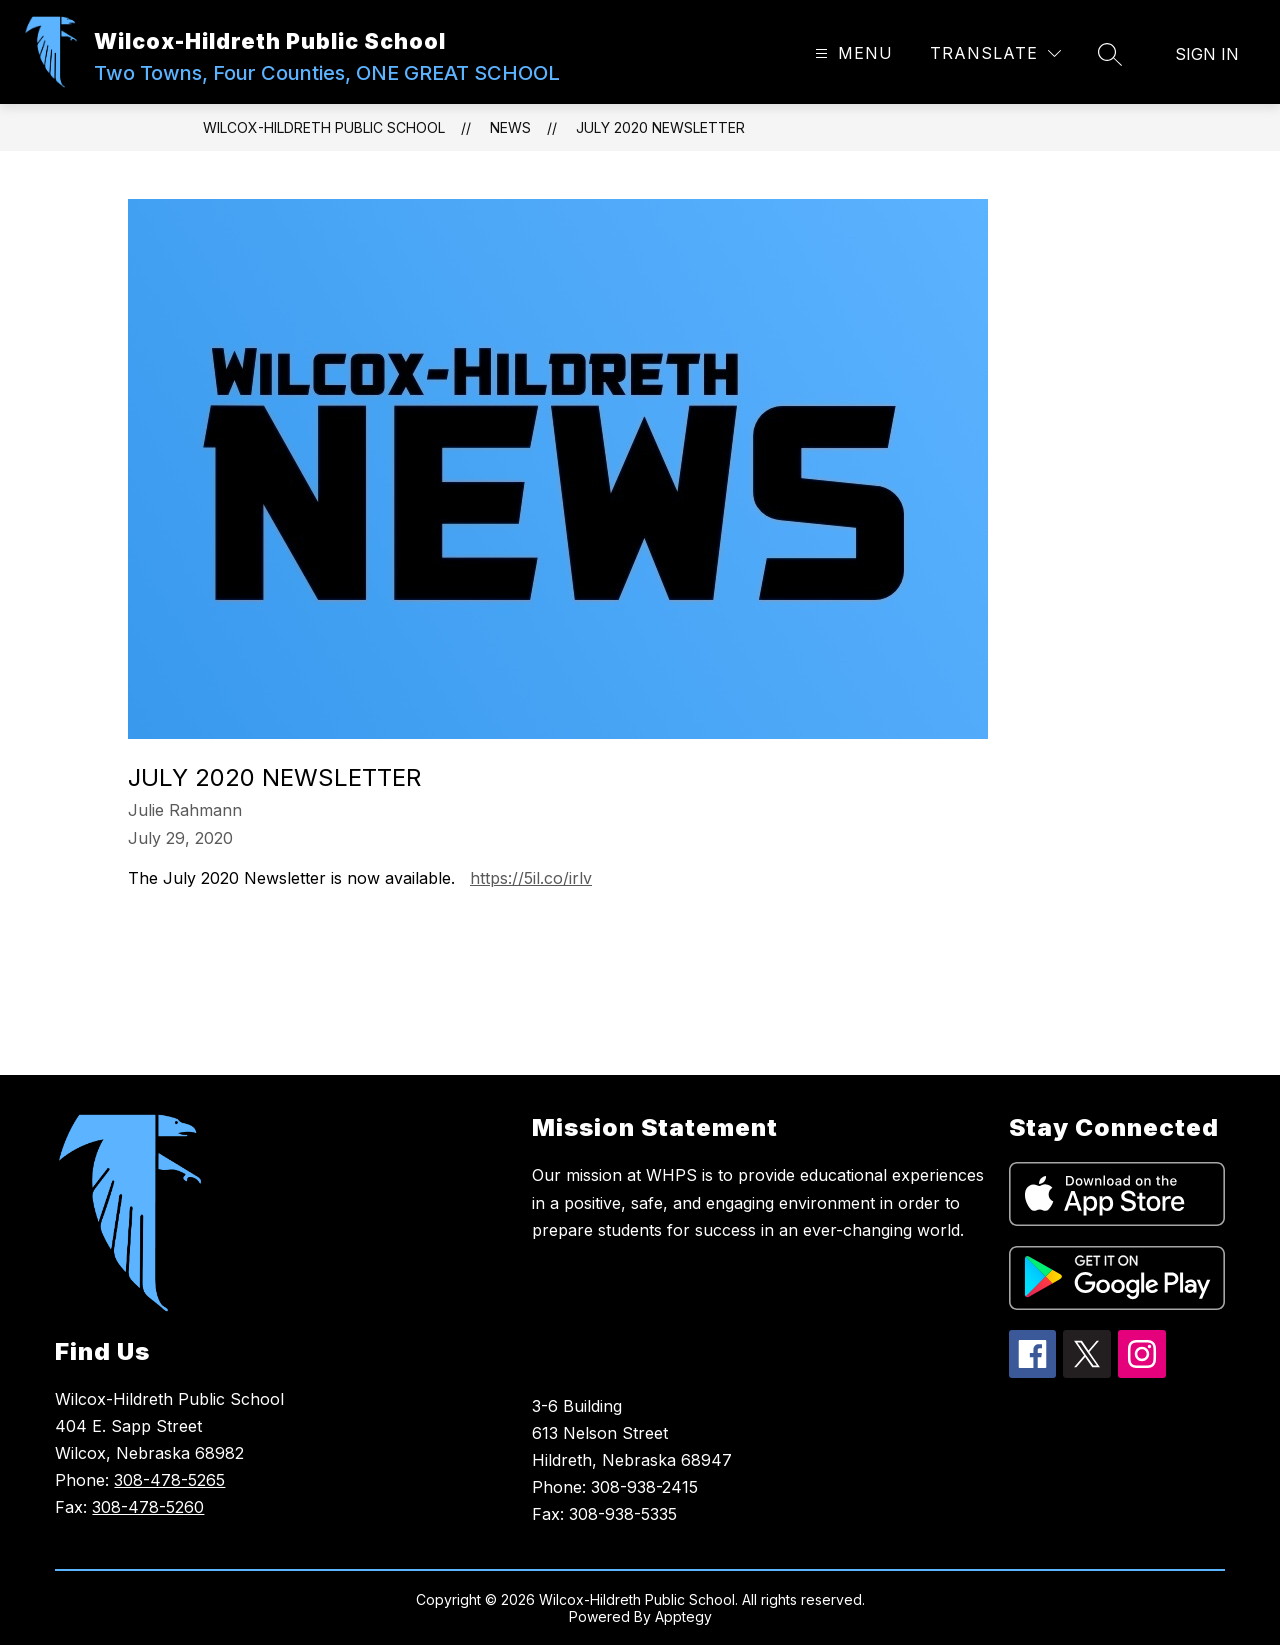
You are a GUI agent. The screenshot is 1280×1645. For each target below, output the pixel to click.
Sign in (1207, 54)
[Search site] (1110, 54)
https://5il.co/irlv (531, 878)
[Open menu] (851, 53)
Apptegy (683, 1616)
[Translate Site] (995, 53)
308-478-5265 (169, 1480)
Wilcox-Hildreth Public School (324, 127)
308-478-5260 (148, 1507)
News (510, 127)
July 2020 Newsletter (660, 127)
